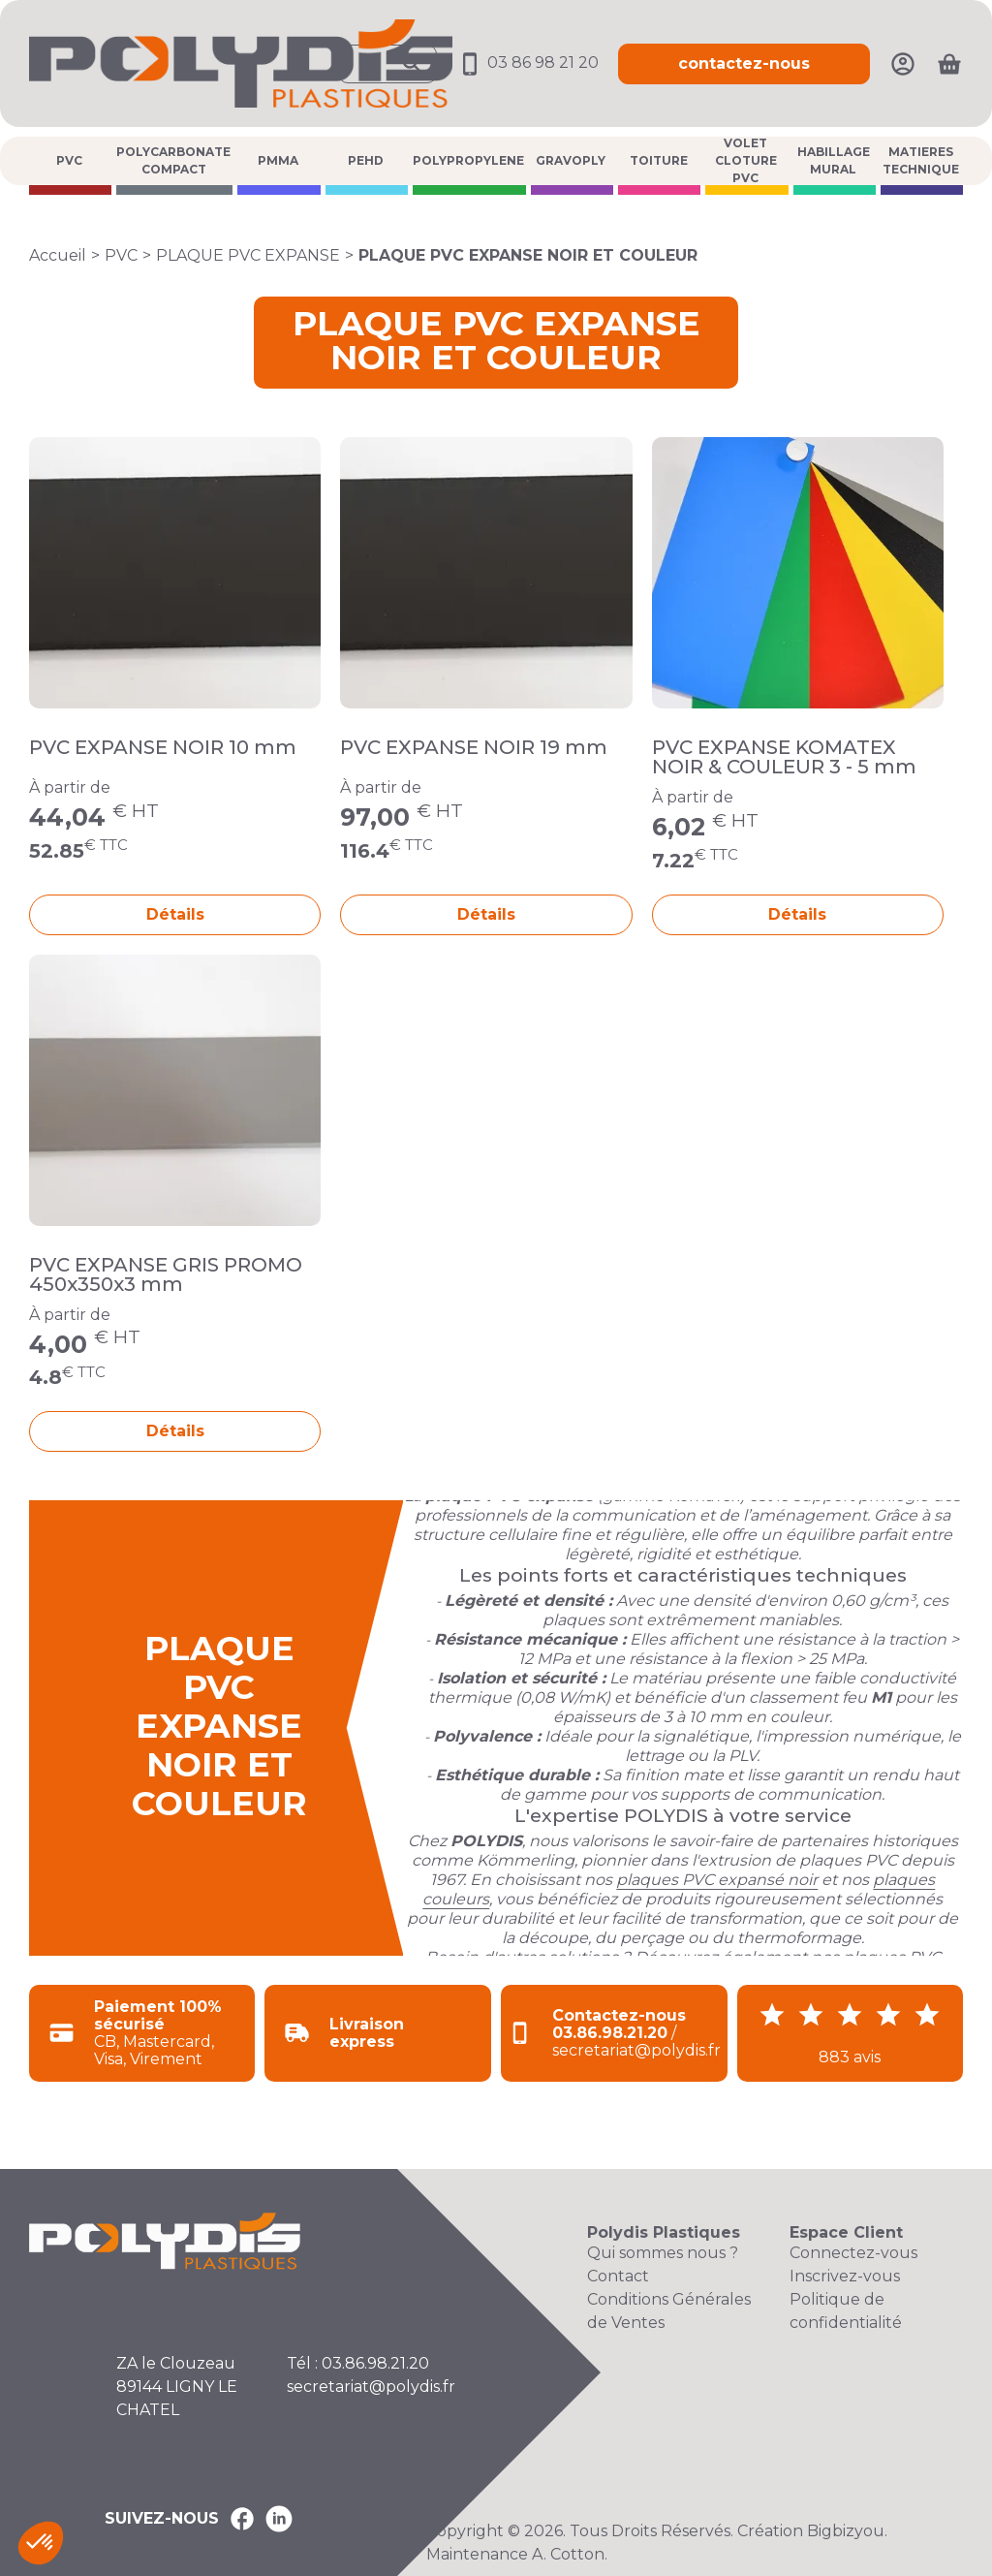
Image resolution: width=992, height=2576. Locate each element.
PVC (69, 160)
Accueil (57, 255)
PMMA (278, 160)
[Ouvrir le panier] (949, 64)
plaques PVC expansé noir (717, 1879)
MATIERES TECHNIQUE (921, 160)
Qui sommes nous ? (662, 2253)
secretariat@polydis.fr (371, 2386)
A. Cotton (568, 2554)
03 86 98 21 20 (527, 62)
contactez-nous (744, 63)
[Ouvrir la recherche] (387, 64)
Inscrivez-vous (845, 2276)
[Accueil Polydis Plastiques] (240, 62)
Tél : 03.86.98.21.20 (358, 2363)
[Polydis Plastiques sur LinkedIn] (279, 2518)
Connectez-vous (853, 2253)
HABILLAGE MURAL (833, 160)
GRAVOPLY (570, 160)
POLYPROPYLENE (468, 160)
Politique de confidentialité (846, 2311)
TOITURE (659, 160)
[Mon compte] (902, 62)
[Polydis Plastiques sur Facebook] (242, 2518)
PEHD (366, 160)
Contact (618, 2276)
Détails (175, 914)
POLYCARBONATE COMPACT (173, 160)
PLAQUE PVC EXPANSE (248, 255)
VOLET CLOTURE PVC (746, 161)
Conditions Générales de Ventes (669, 2311)
